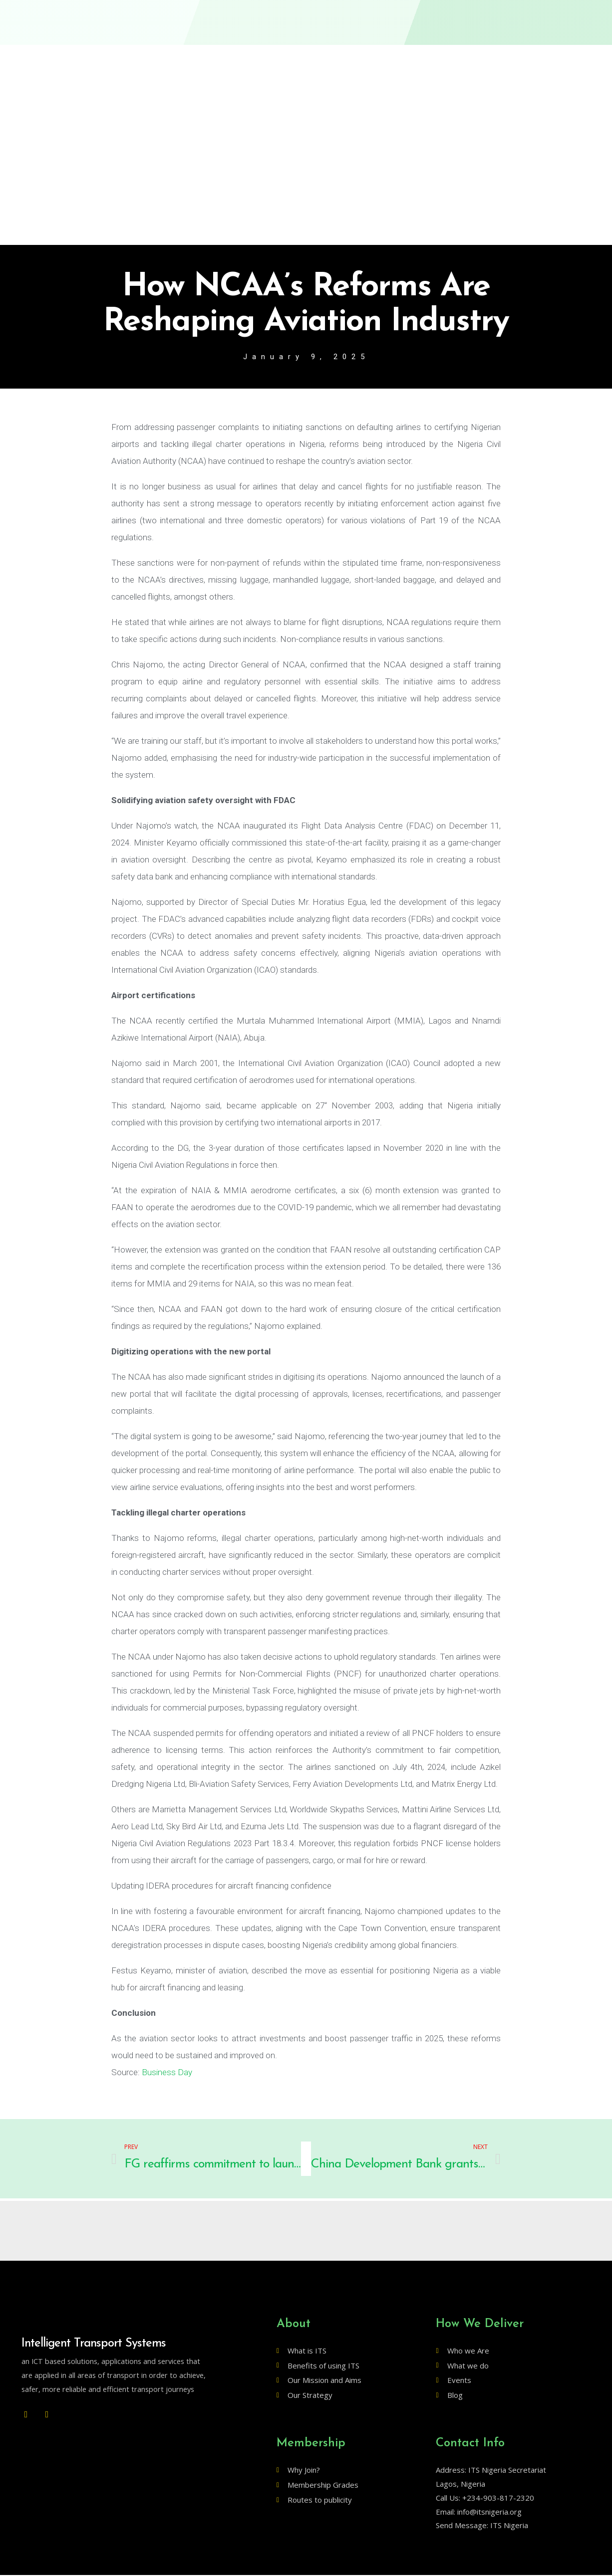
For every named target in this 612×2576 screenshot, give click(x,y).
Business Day (167, 2073)
